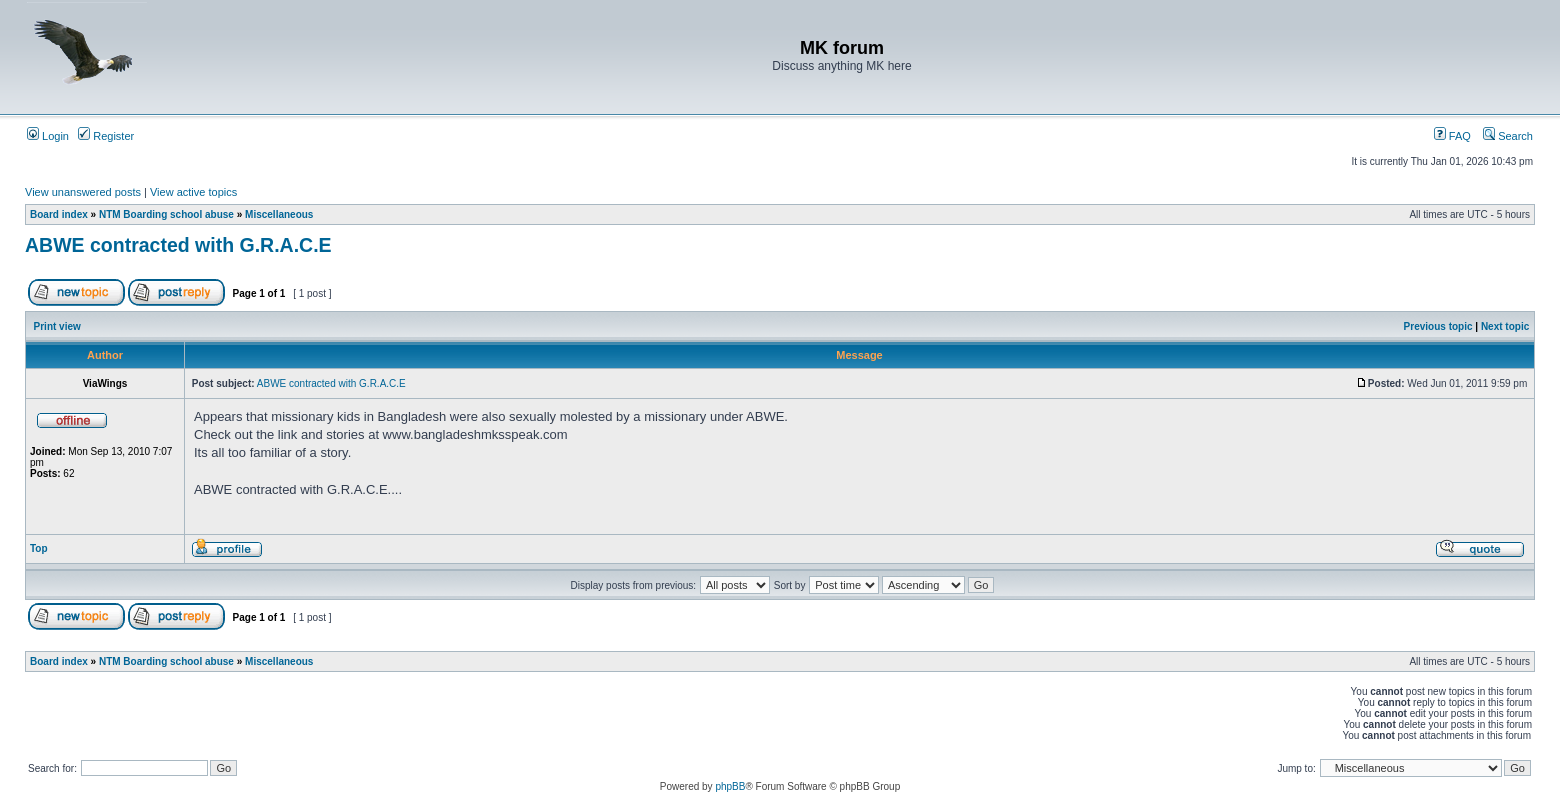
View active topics (193, 192)
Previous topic (1438, 326)
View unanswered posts (83, 192)
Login (48, 136)
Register (106, 136)
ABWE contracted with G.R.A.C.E (178, 245)
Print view (57, 326)
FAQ (1452, 136)
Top (39, 548)
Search (1508, 136)
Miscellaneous (279, 214)
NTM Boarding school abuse (166, 214)
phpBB (730, 786)
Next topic (1505, 326)
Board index (59, 214)
